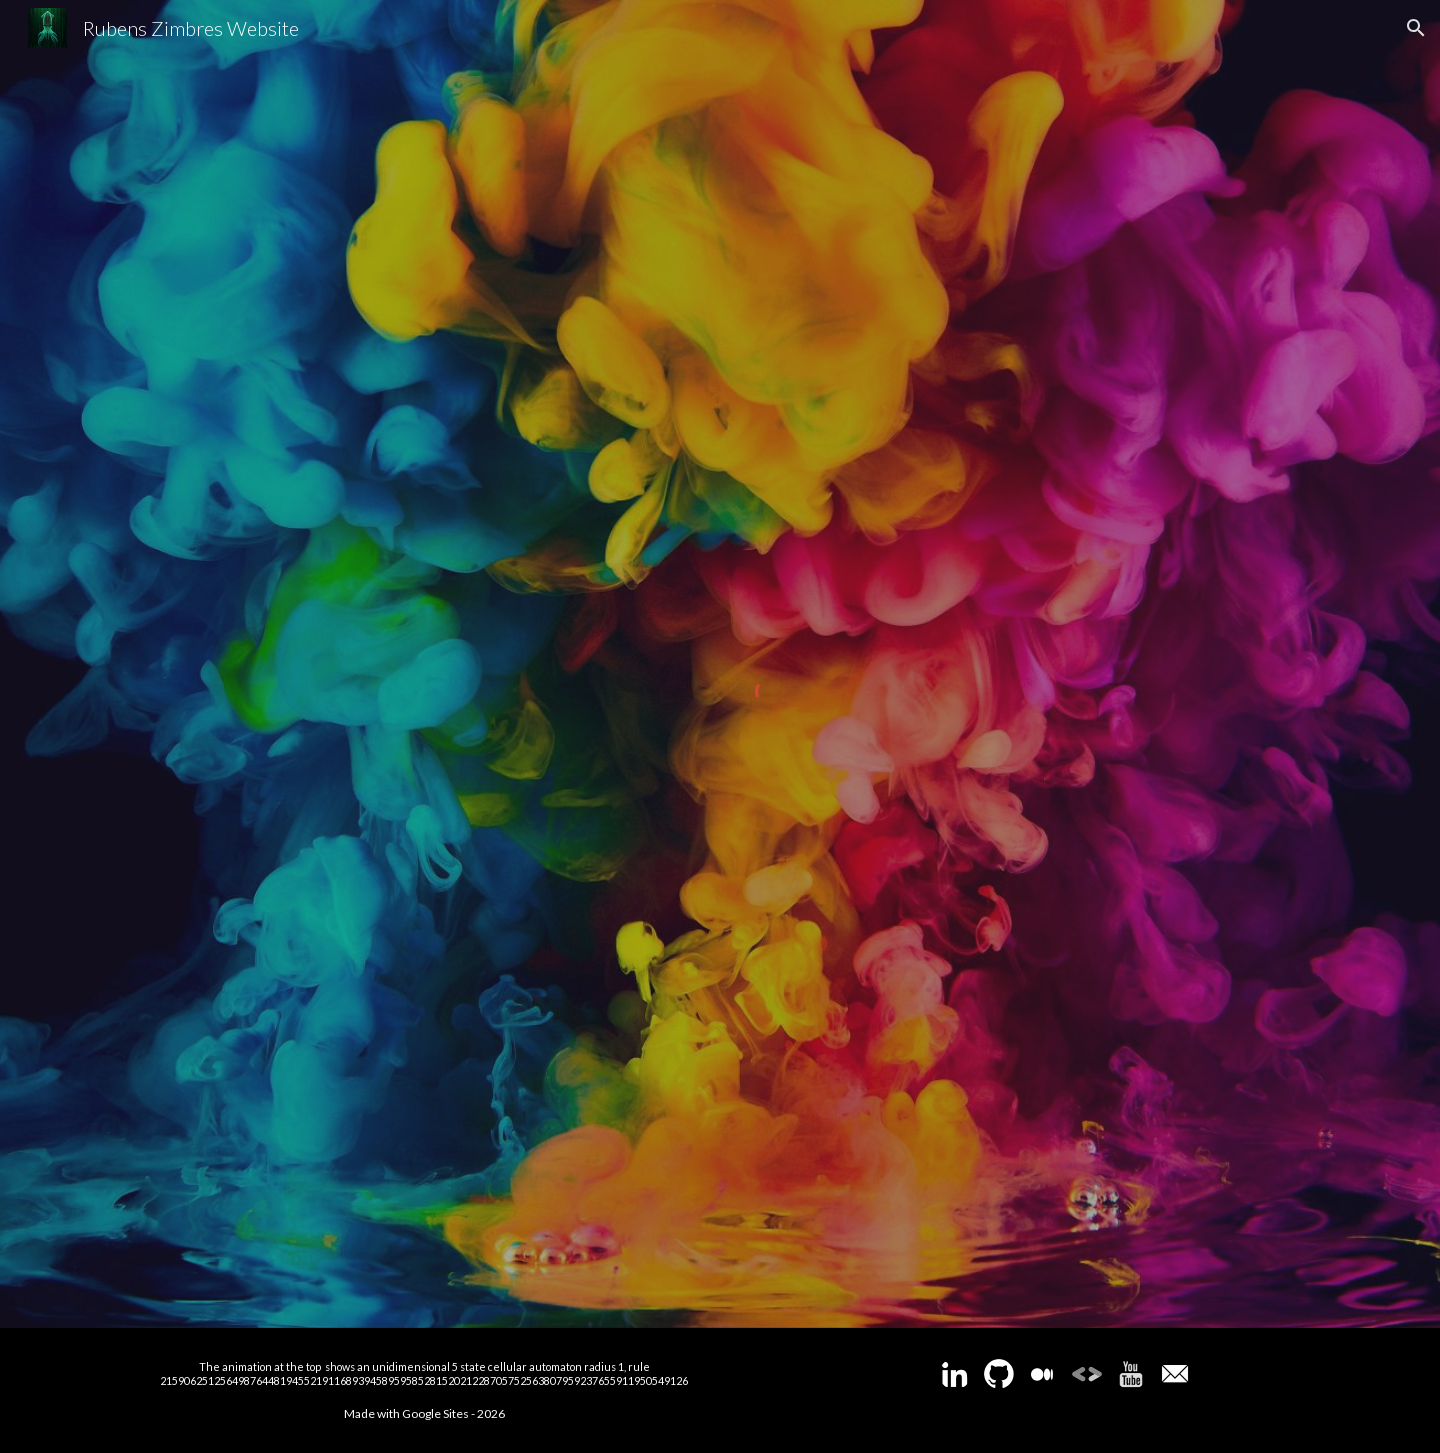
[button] (1416, 28)
